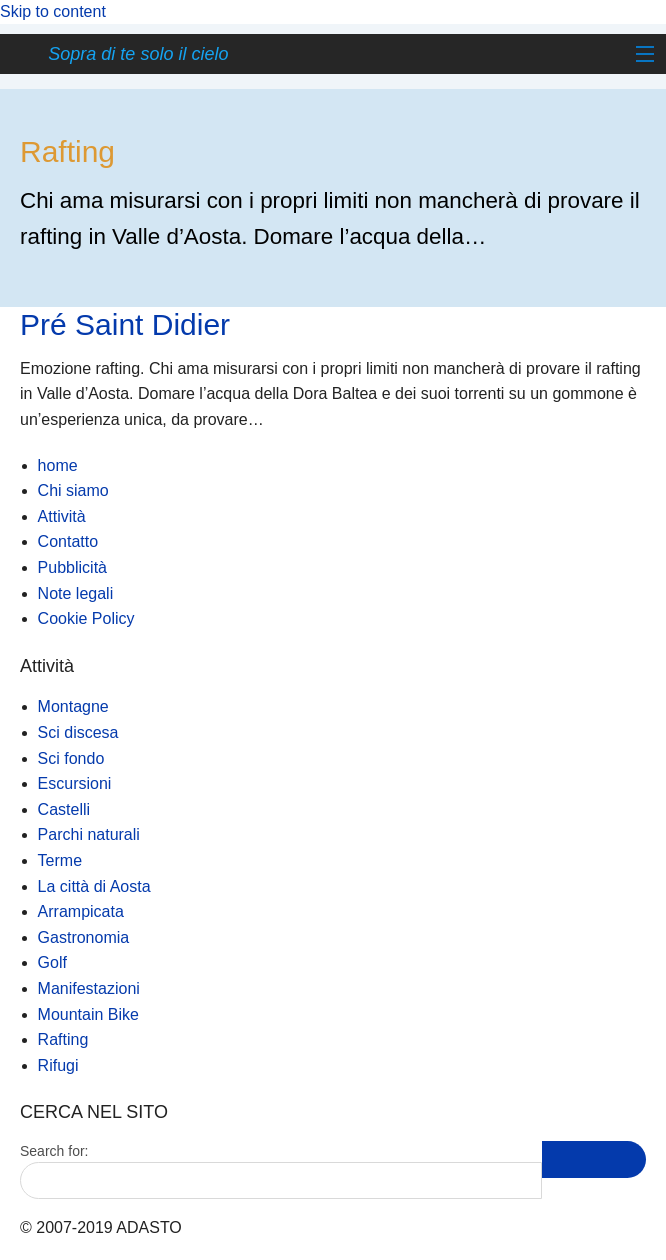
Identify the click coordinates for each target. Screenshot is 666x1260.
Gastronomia (84, 937)
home (58, 465)
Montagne (73, 706)
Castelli (64, 809)
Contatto (68, 541)
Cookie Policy (86, 618)
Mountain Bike (88, 1014)
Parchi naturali (89, 834)
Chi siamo (73, 490)
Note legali (76, 593)
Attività (62, 516)
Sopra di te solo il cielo (138, 54)
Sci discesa (78, 732)
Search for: (54, 1151)
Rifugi (58, 1065)
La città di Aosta (94, 886)
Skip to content (53, 11)
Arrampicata (81, 911)
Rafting (63, 1039)
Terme (60, 860)
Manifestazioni (89, 988)
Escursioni (75, 783)
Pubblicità (72, 567)
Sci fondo (71, 758)
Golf (52, 962)
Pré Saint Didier (125, 324)
